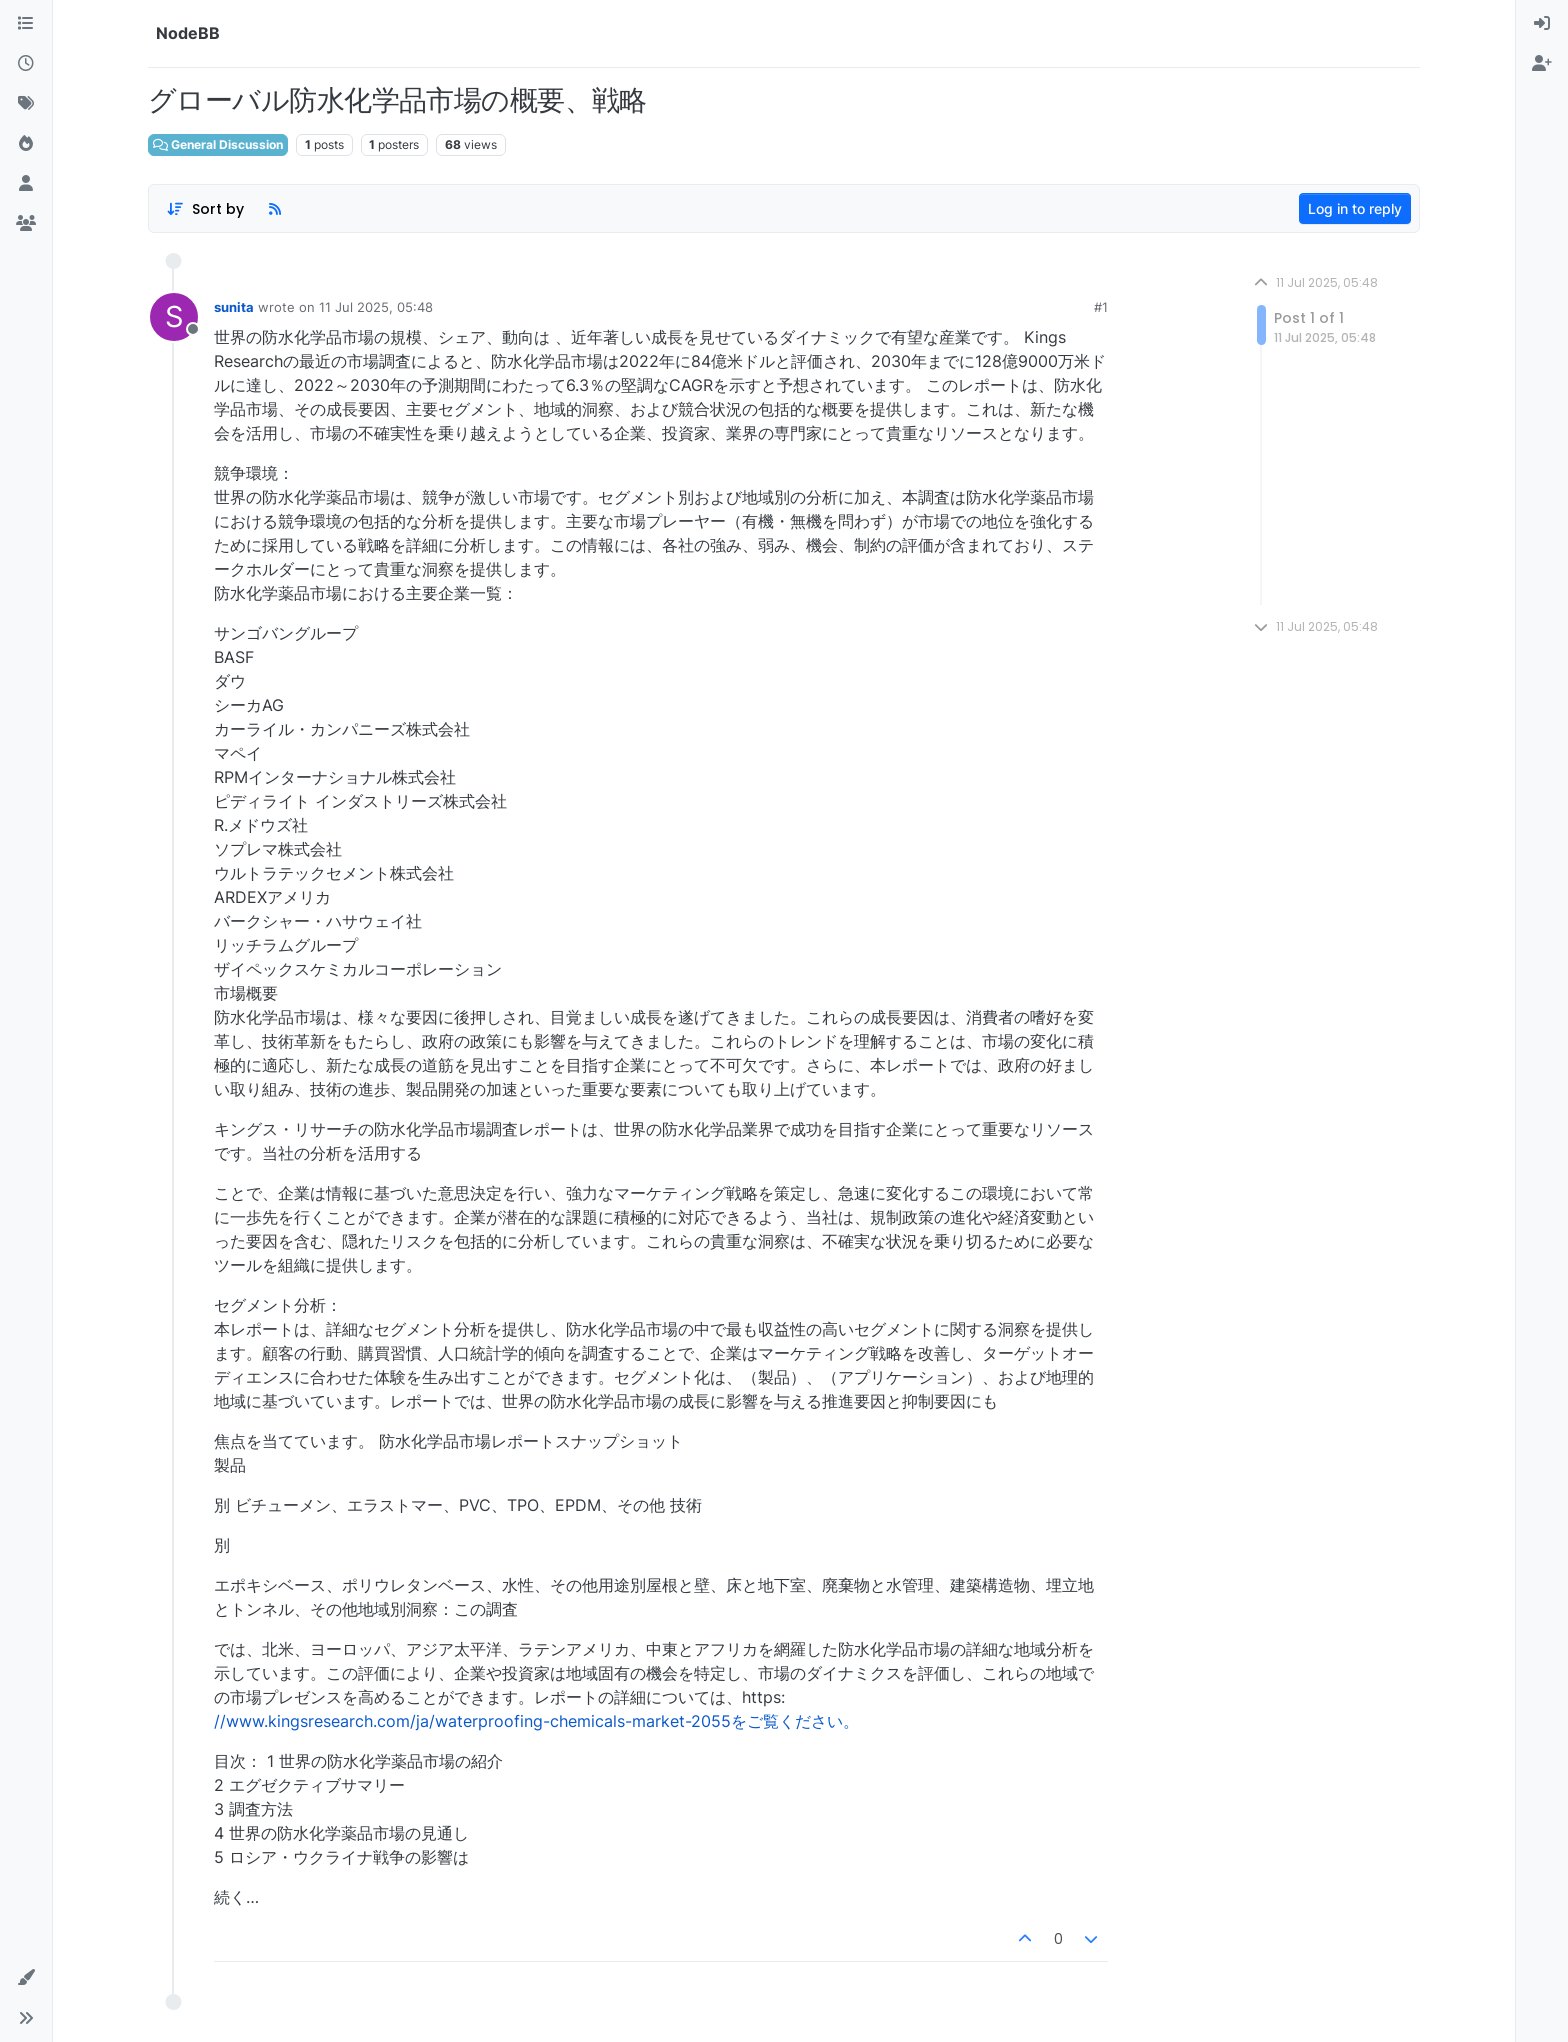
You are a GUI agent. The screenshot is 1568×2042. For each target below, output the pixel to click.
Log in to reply (1355, 208)
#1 (1101, 307)
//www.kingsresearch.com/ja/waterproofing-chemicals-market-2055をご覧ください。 (536, 1721)
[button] (26, 1978)
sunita (234, 307)
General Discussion (218, 144)
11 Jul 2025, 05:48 (376, 307)
